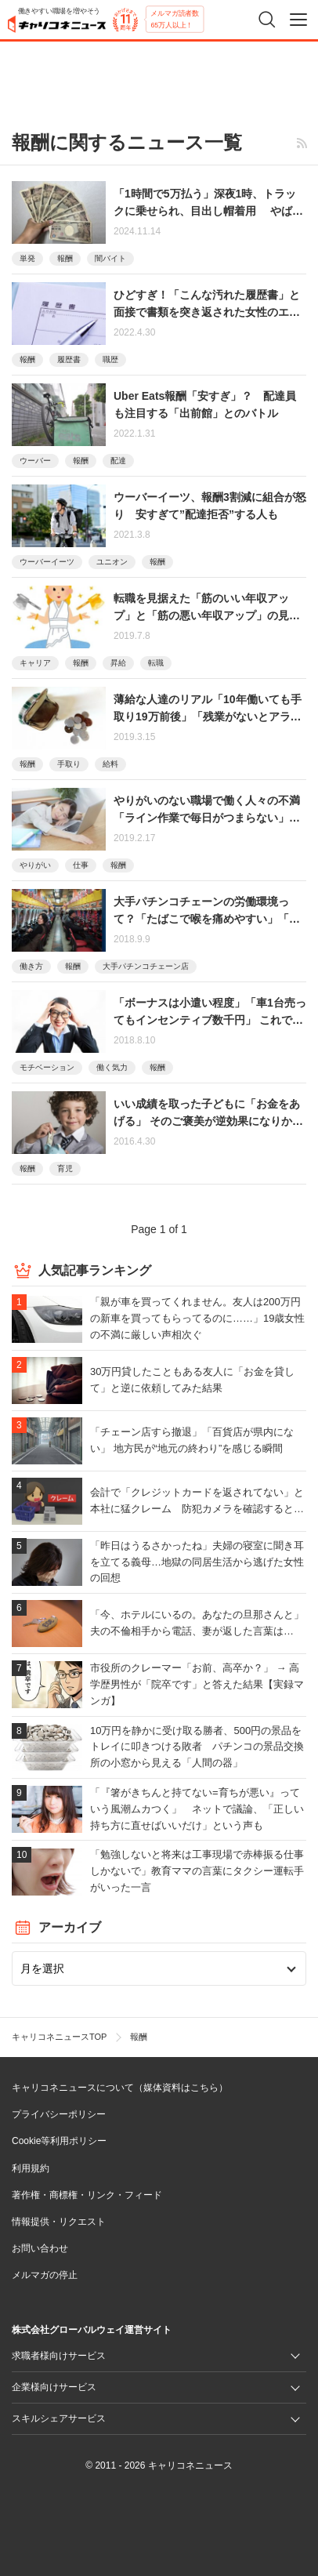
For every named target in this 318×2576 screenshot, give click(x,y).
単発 (27, 258)
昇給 (118, 663)
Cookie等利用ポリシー (59, 2140)
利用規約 (30, 2168)
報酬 (65, 258)
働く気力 (112, 1067)
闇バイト (110, 258)
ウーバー (35, 460)
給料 (110, 764)
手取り (69, 764)
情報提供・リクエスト (59, 2221)
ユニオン (112, 561)
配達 (118, 460)
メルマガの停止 (45, 2274)
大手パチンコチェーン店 (146, 966)
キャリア (35, 663)
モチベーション (47, 1067)
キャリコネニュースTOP (59, 2036)
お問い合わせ (40, 2248)
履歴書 (69, 359)
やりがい (35, 865)
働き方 (31, 966)
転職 (156, 663)
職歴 (110, 359)
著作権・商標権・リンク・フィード (87, 2195)
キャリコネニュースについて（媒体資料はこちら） (120, 2087)
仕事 (81, 865)
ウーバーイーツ (47, 561)
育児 (65, 1168)
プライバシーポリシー (59, 2114)
